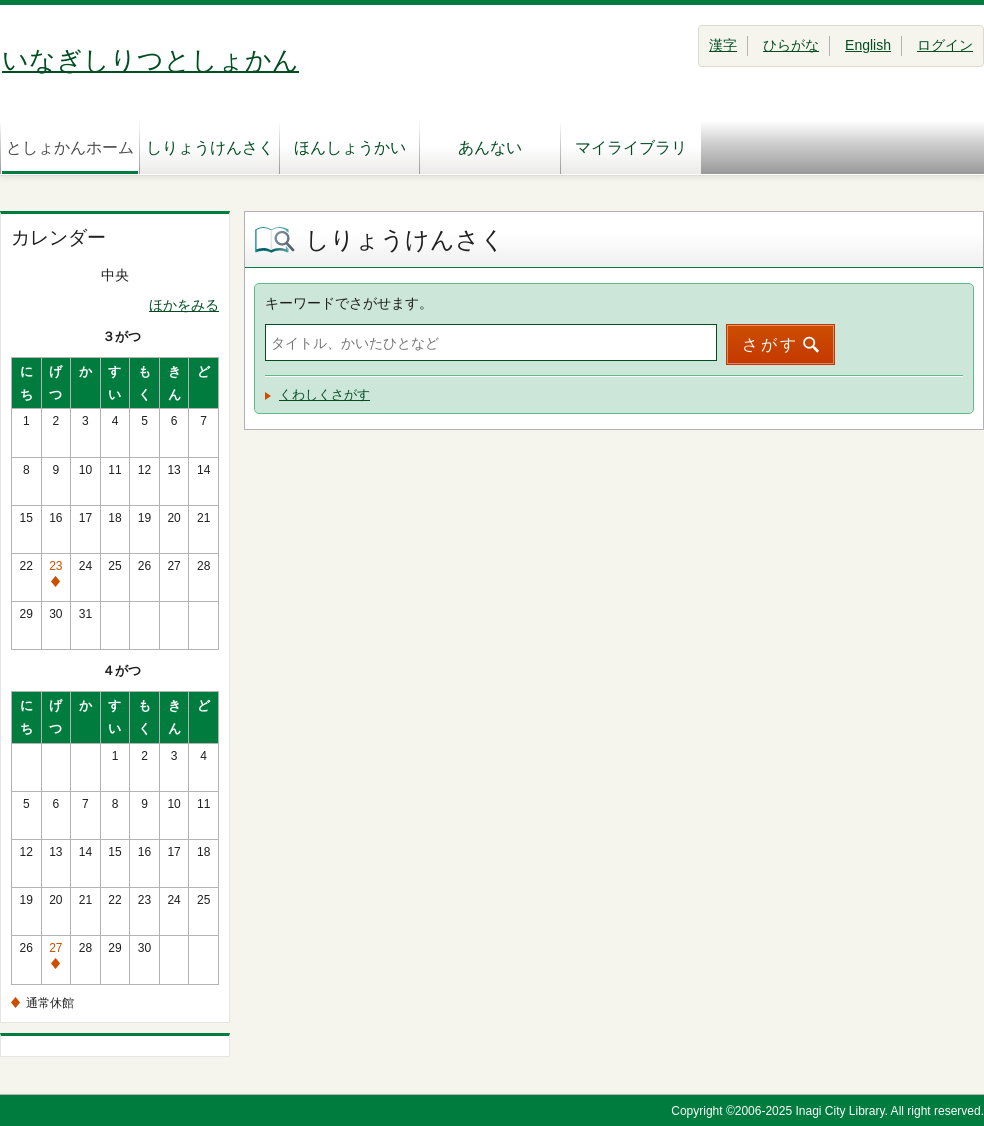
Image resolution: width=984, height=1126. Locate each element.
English (868, 45)
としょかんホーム (70, 147)
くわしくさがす (324, 394)
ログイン (945, 45)
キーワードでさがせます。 (349, 303)
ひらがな (791, 45)
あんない (490, 147)
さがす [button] (770, 344)
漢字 (723, 45)
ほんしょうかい (350, 147)
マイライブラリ (631, 147)
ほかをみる (184, 305)
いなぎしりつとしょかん (150, 60)
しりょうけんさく (210, 147)
